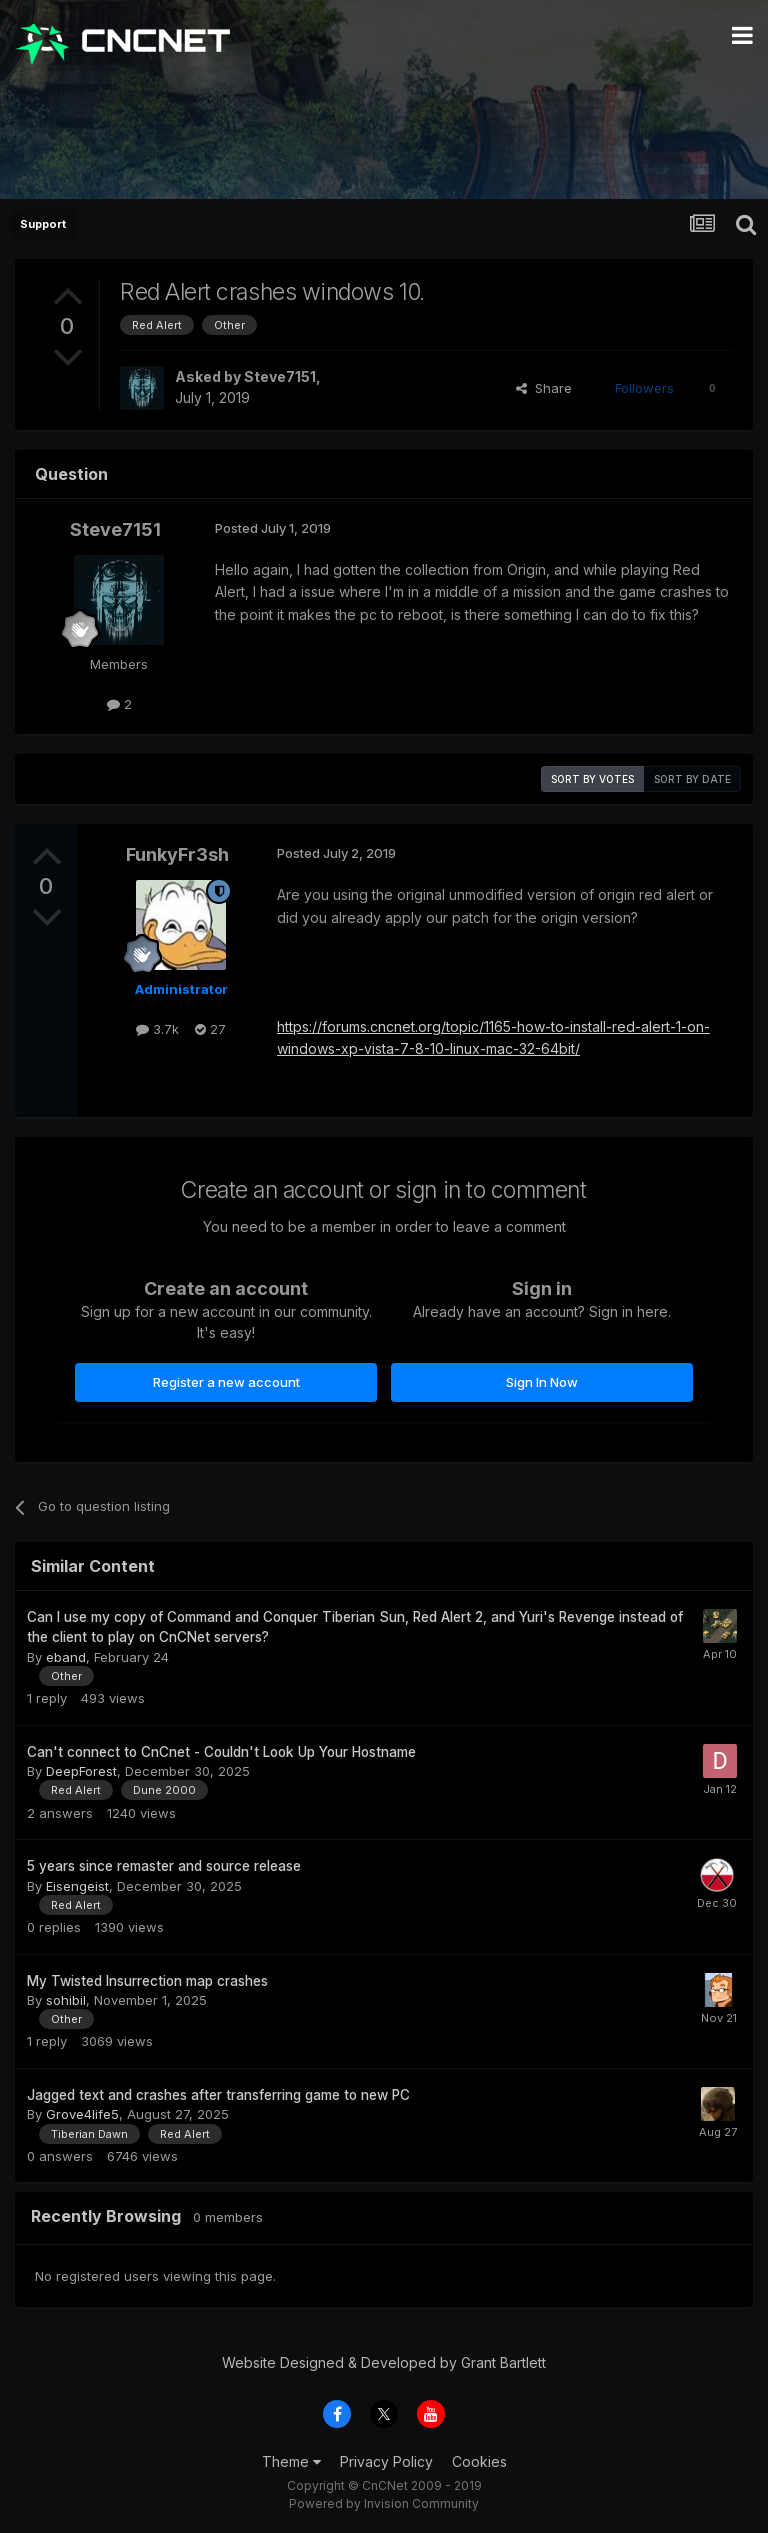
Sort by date (692, 779)
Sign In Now (542, 1382)
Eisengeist (77, 1886)
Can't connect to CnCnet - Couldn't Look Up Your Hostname (221, 1752)
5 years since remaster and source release (164, 1866)
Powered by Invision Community (384, 2503)
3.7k (157, 1029)
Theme (291, 2461)
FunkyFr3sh (177, 854)
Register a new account (226, 1382)
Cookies (479, 2461)
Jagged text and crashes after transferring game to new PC (218, 2095)
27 (210, 1029)
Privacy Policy (386, 2461)
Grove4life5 (82, 2114)
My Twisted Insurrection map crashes (147, 1981)
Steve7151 (280, 376)
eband (66, 1657)
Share (544, 388)
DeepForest (81, 1771)
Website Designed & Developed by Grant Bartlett (384, 2362)
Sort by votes (592, 779)
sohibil (66, 2000)
